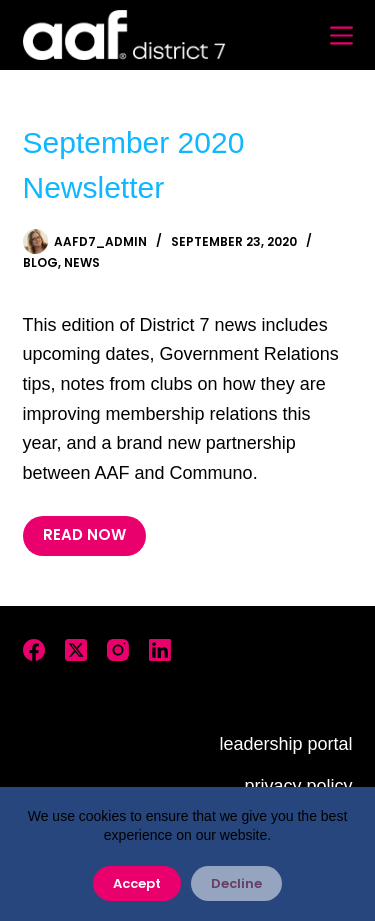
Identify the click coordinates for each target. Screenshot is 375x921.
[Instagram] (118, 650)
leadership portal (285, 744)
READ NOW (84, 534)
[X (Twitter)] (76, 650)
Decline (236, 883)
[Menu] (341, 35)
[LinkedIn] (160, 650)
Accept (137, 883)
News (82, 262)
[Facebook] (34, 650)
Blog (40, 262)
